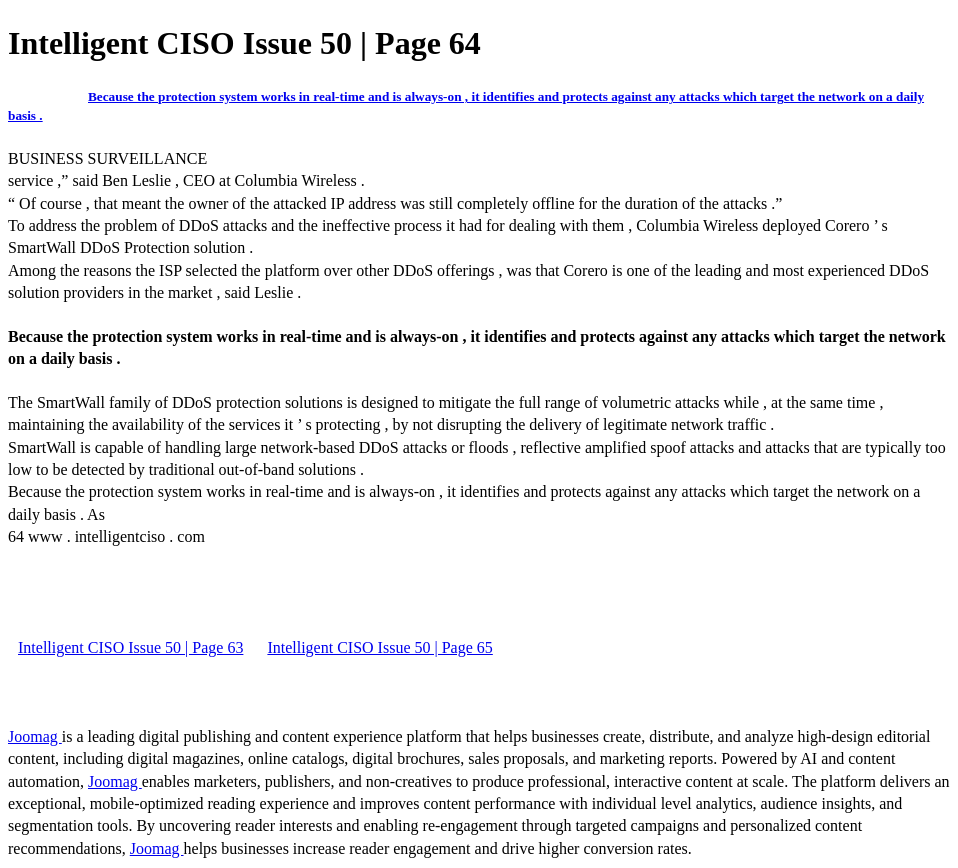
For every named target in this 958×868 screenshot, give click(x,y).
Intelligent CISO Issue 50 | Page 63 (130, 647)
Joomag (35, 736)
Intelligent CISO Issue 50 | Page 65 (379, 647)
